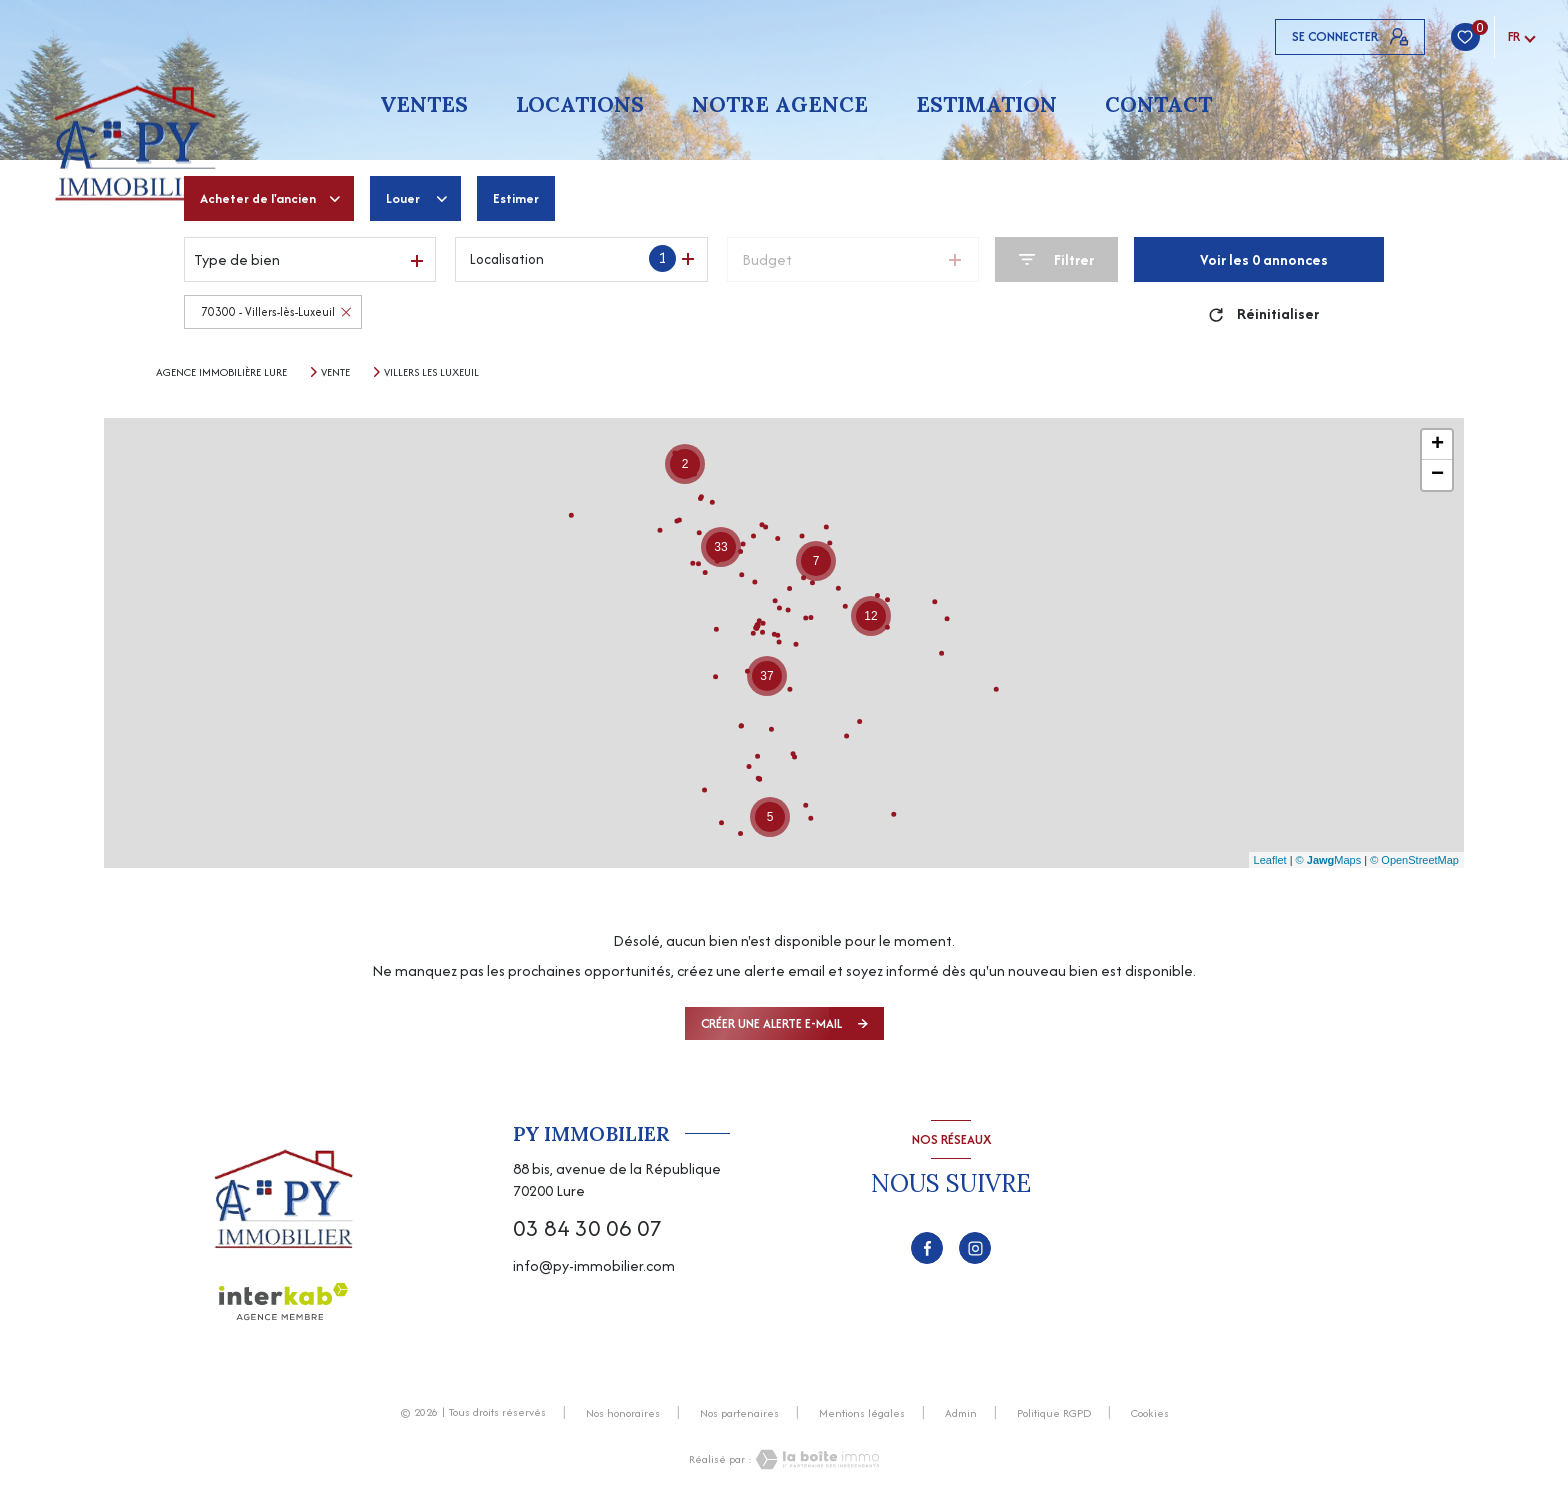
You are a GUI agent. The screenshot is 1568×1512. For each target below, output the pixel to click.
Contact (1158, 104)
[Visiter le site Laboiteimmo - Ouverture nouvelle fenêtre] (816, 1459)
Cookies (1150, 1414)
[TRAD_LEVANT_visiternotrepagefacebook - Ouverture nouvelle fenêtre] (927, 1248)
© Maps (1329, 860)
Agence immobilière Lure (221, 372)
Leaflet (1270, 860)
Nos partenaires (739, 1413)
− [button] (1437, 475)
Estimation (986, 104)
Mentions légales (862, 1413)
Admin (961, 1413)
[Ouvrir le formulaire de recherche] (1056, 259)
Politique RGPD (1054, 1413)
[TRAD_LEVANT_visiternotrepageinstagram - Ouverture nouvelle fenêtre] (975, 1248)
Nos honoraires (623, 1413)
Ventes (424, 104)
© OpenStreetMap (1414, 860)
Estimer (534, 198)
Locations (580, 104)
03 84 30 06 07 (587, 1228)
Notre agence (780, 104)
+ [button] (1437, 445)
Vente (335, 372)
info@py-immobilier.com (594, 1265)
